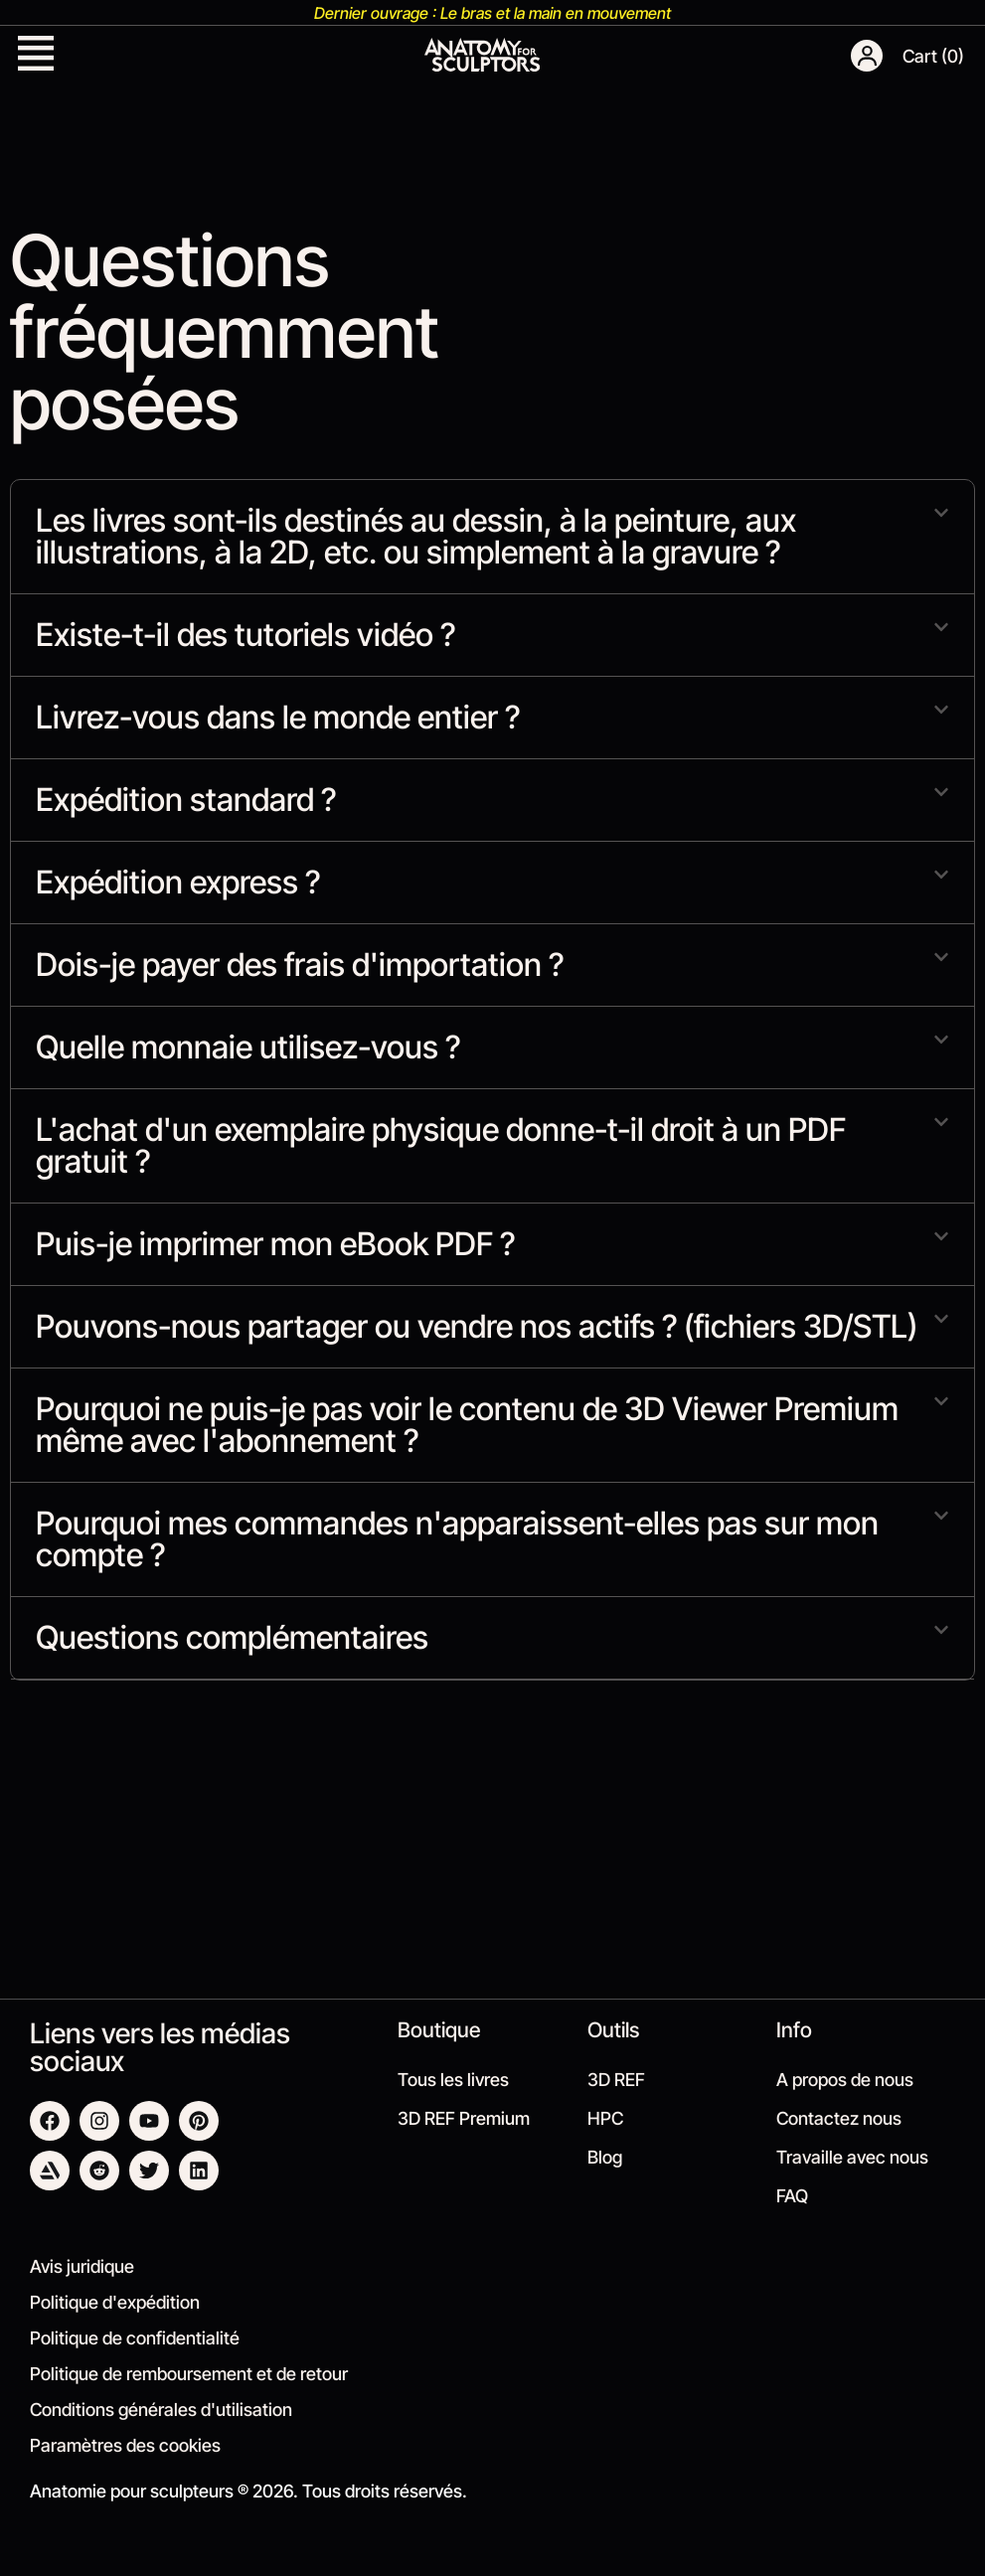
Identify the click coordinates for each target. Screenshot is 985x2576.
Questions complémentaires (232, 1637)
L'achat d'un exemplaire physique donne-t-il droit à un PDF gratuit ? (441, 1145)
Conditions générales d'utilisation (161, 2409)
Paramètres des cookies (125, 2445)
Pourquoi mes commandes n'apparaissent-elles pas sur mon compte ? (457, 1539)
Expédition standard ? (186, 799)
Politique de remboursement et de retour (189, 2373)
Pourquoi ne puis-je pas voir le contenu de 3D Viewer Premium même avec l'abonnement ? (467, 1424)
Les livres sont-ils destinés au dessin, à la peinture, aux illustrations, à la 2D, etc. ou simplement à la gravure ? (416, 536)
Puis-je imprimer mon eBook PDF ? (275, 1243)
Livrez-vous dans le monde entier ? (278, 717)
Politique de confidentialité (135, 2338)
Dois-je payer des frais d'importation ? (300, 964)
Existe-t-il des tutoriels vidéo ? (245, 634)
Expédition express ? (178, 882)
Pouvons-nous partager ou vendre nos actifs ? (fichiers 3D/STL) (476, 1326)
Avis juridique (82, 2266)
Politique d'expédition (115, 2302)
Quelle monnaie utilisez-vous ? (248, 1047)
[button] (36, 56)
